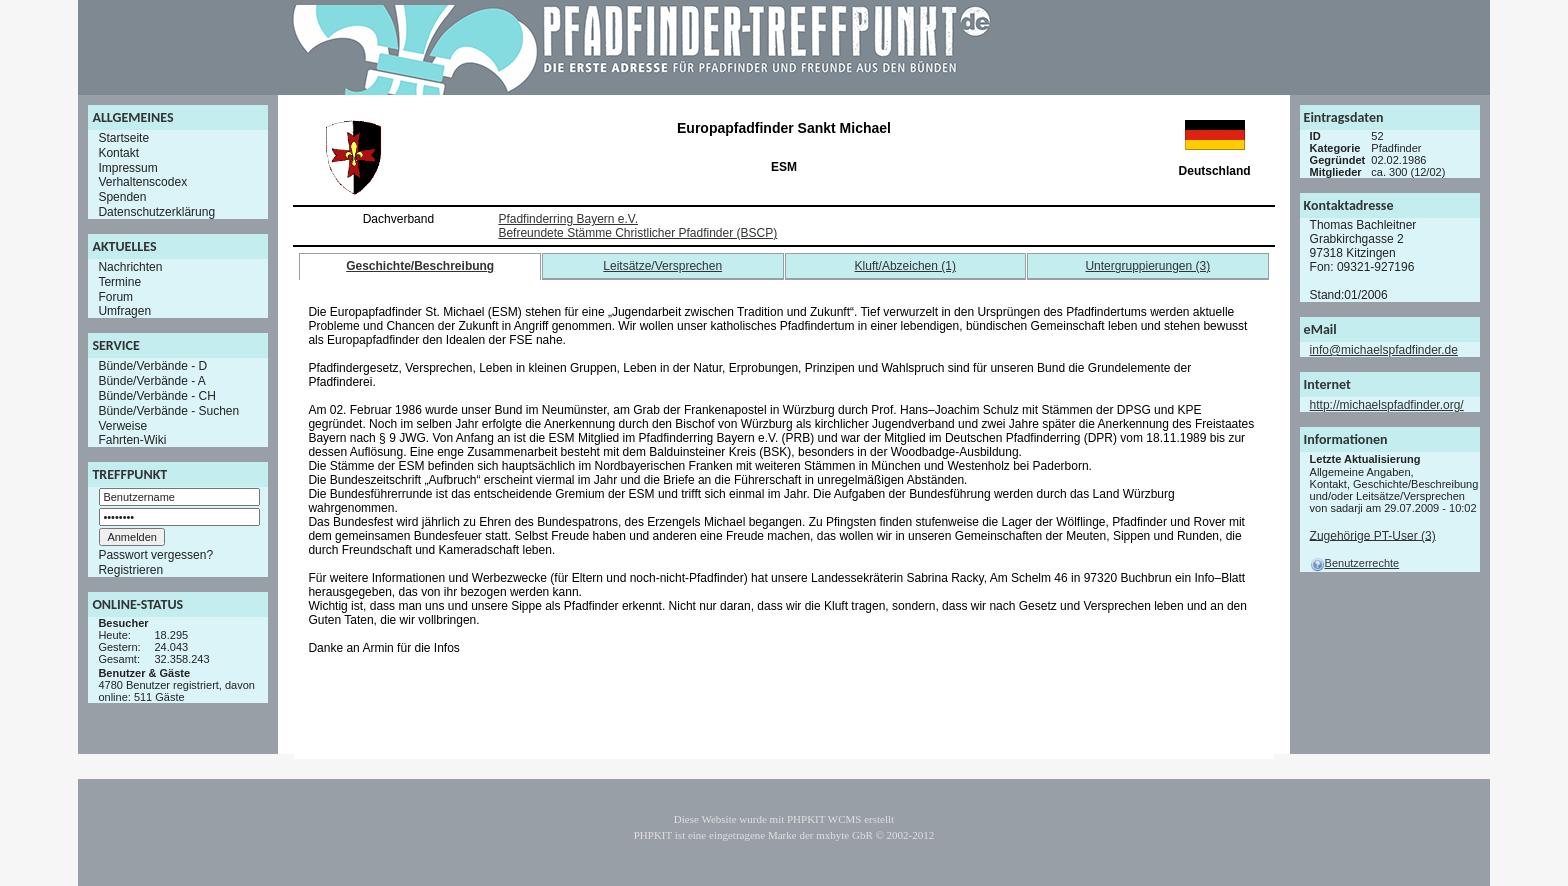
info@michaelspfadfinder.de (1384, 350)
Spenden (122, 197)
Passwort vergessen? (155, 555)
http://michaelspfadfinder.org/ (1387, 405)
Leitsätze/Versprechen (662, 266)
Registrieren (130, 570)
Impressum (127, 167)
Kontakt (118, 153)
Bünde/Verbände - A (151, 381)
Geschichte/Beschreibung (420, 266)
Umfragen (124, 311)
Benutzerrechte (1355, 563)
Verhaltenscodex (142, 182)
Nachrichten (130, 267)
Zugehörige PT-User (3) (1373, 535)
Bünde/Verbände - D (152, 366)
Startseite (123, 138)
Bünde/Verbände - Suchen (168, 411)
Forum (115, 296)
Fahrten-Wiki (132, 440)
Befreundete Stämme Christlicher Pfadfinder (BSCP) (637, 233)
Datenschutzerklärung (156, 212)
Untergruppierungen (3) (1147, 266)
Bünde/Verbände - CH (156, 396)
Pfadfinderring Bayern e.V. (568, 219)
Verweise (122, 425)
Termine (119, 282)
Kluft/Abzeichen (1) (905, 266)
